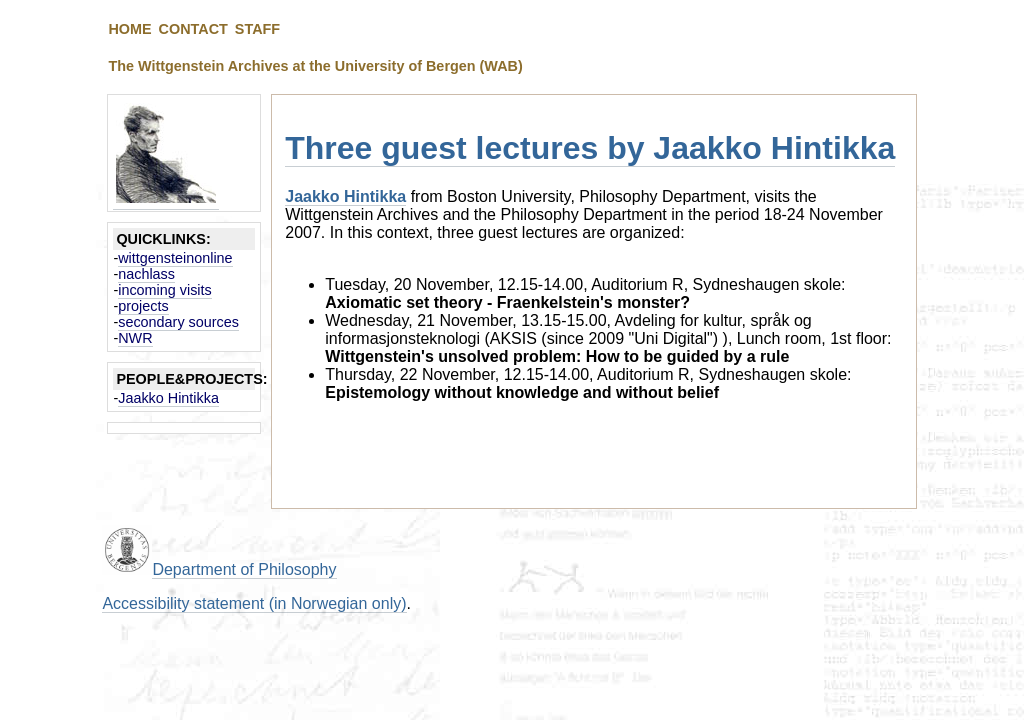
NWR (135, 338)
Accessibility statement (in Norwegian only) (254, 603)
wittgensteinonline (175, 258)
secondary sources (178, 322)
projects (143, 306)
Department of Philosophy (244, 569)
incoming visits (165, 290)
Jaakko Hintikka (168, 398)
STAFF (257, 29)
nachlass (146, 274)
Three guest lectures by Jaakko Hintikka (590, 148)
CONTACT (193, 29)
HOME (129, 29)
